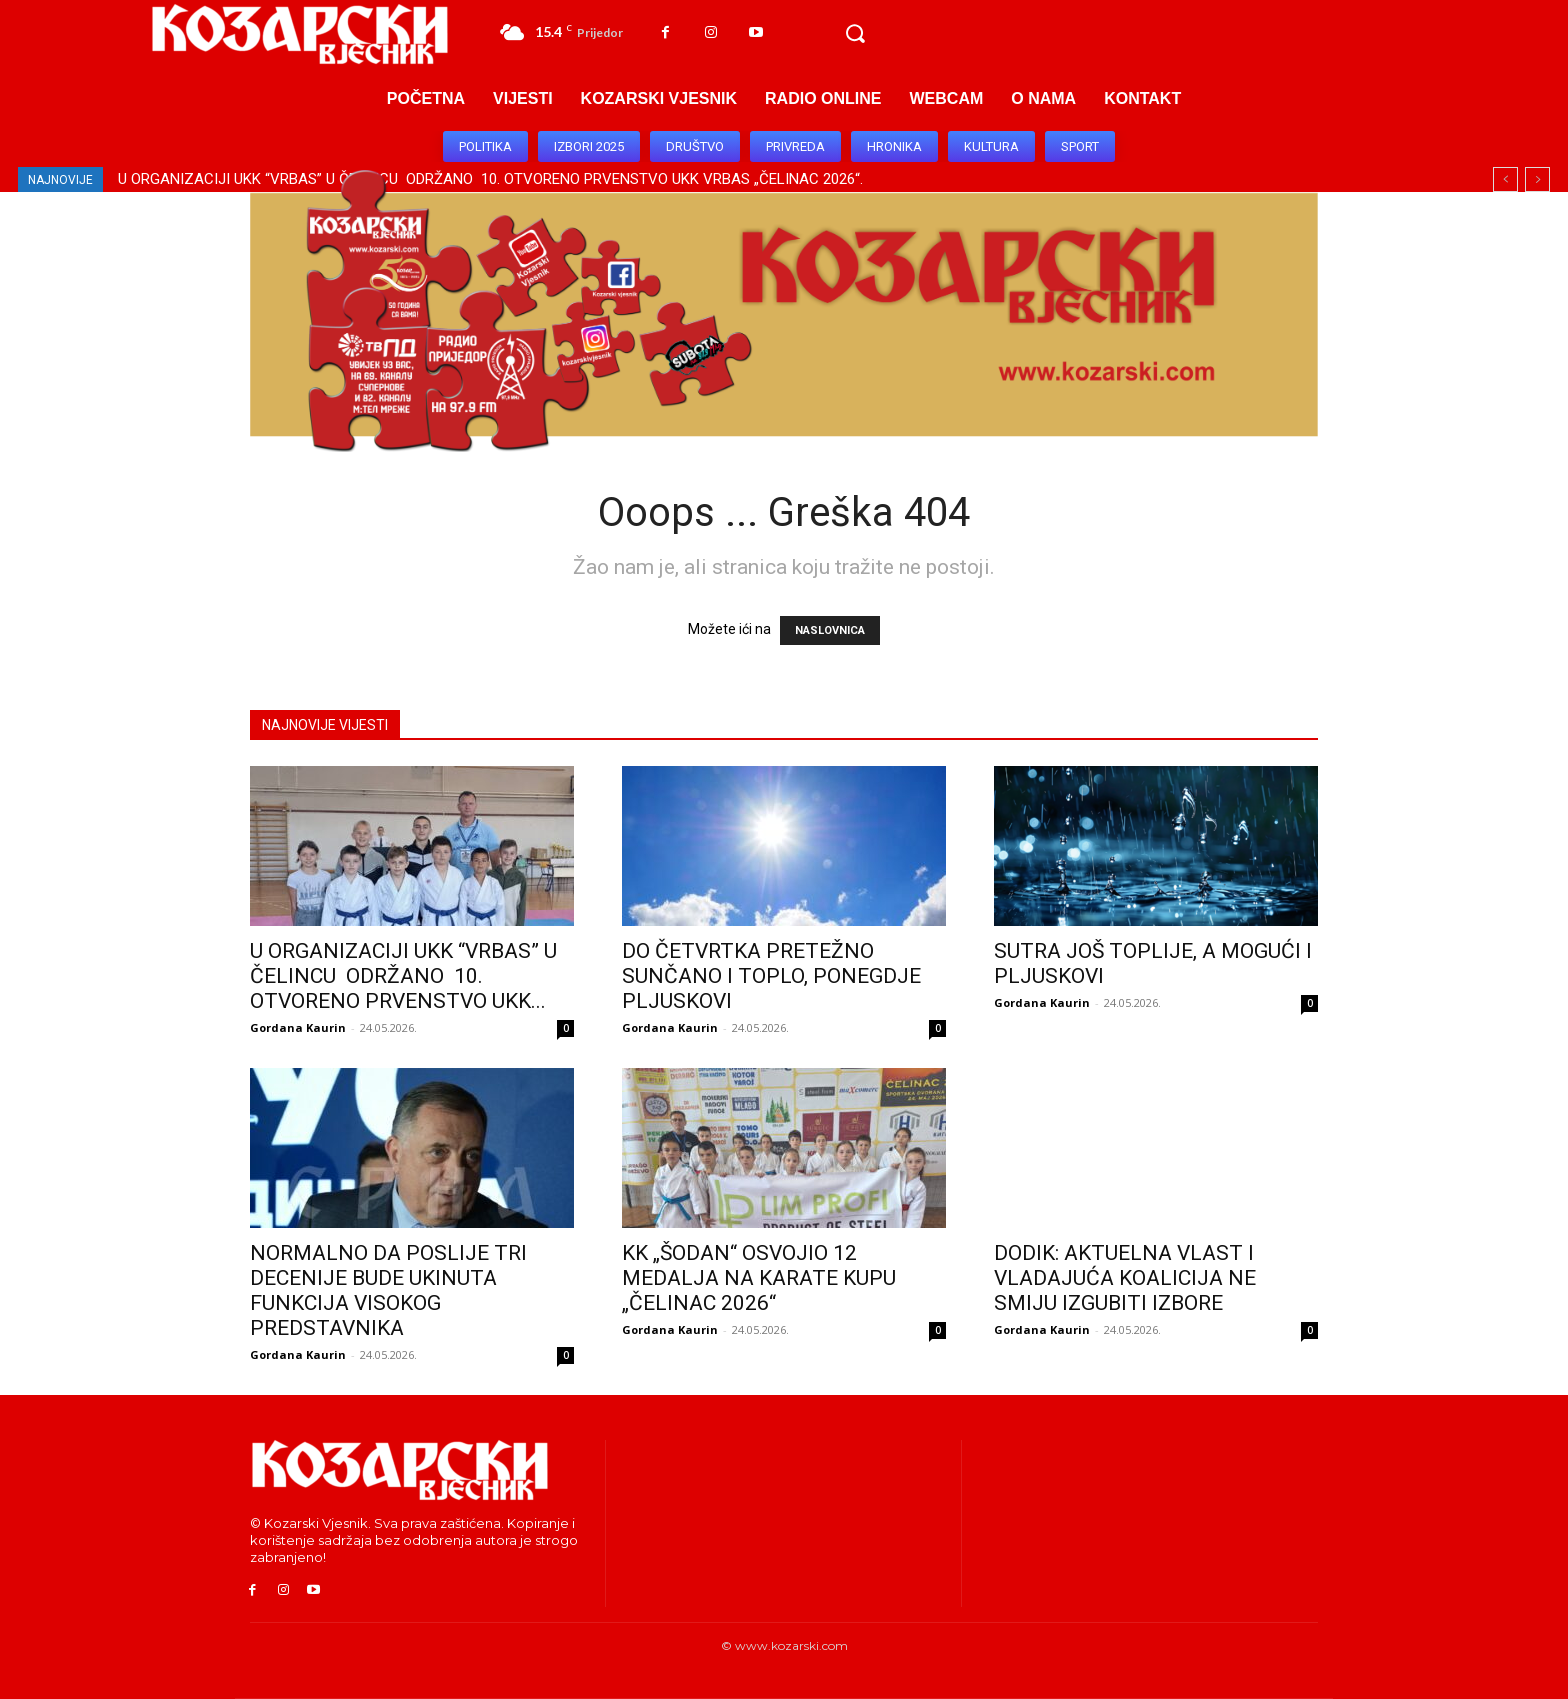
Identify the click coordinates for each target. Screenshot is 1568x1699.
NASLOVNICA (830, 630)
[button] (855, 34)
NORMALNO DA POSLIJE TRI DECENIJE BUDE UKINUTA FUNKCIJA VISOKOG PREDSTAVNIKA (388, 1290)
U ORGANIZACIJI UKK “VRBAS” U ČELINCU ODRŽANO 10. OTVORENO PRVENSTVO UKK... (403, 976)
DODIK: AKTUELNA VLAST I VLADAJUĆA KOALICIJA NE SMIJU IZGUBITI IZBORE (1125, 1278)
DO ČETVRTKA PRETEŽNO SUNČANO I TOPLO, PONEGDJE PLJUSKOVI (771, 976)
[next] (1537, 179)
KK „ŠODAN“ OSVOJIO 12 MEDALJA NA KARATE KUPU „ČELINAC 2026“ (759, 1278)
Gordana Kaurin (298, 1027)
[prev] (1505, 179)
